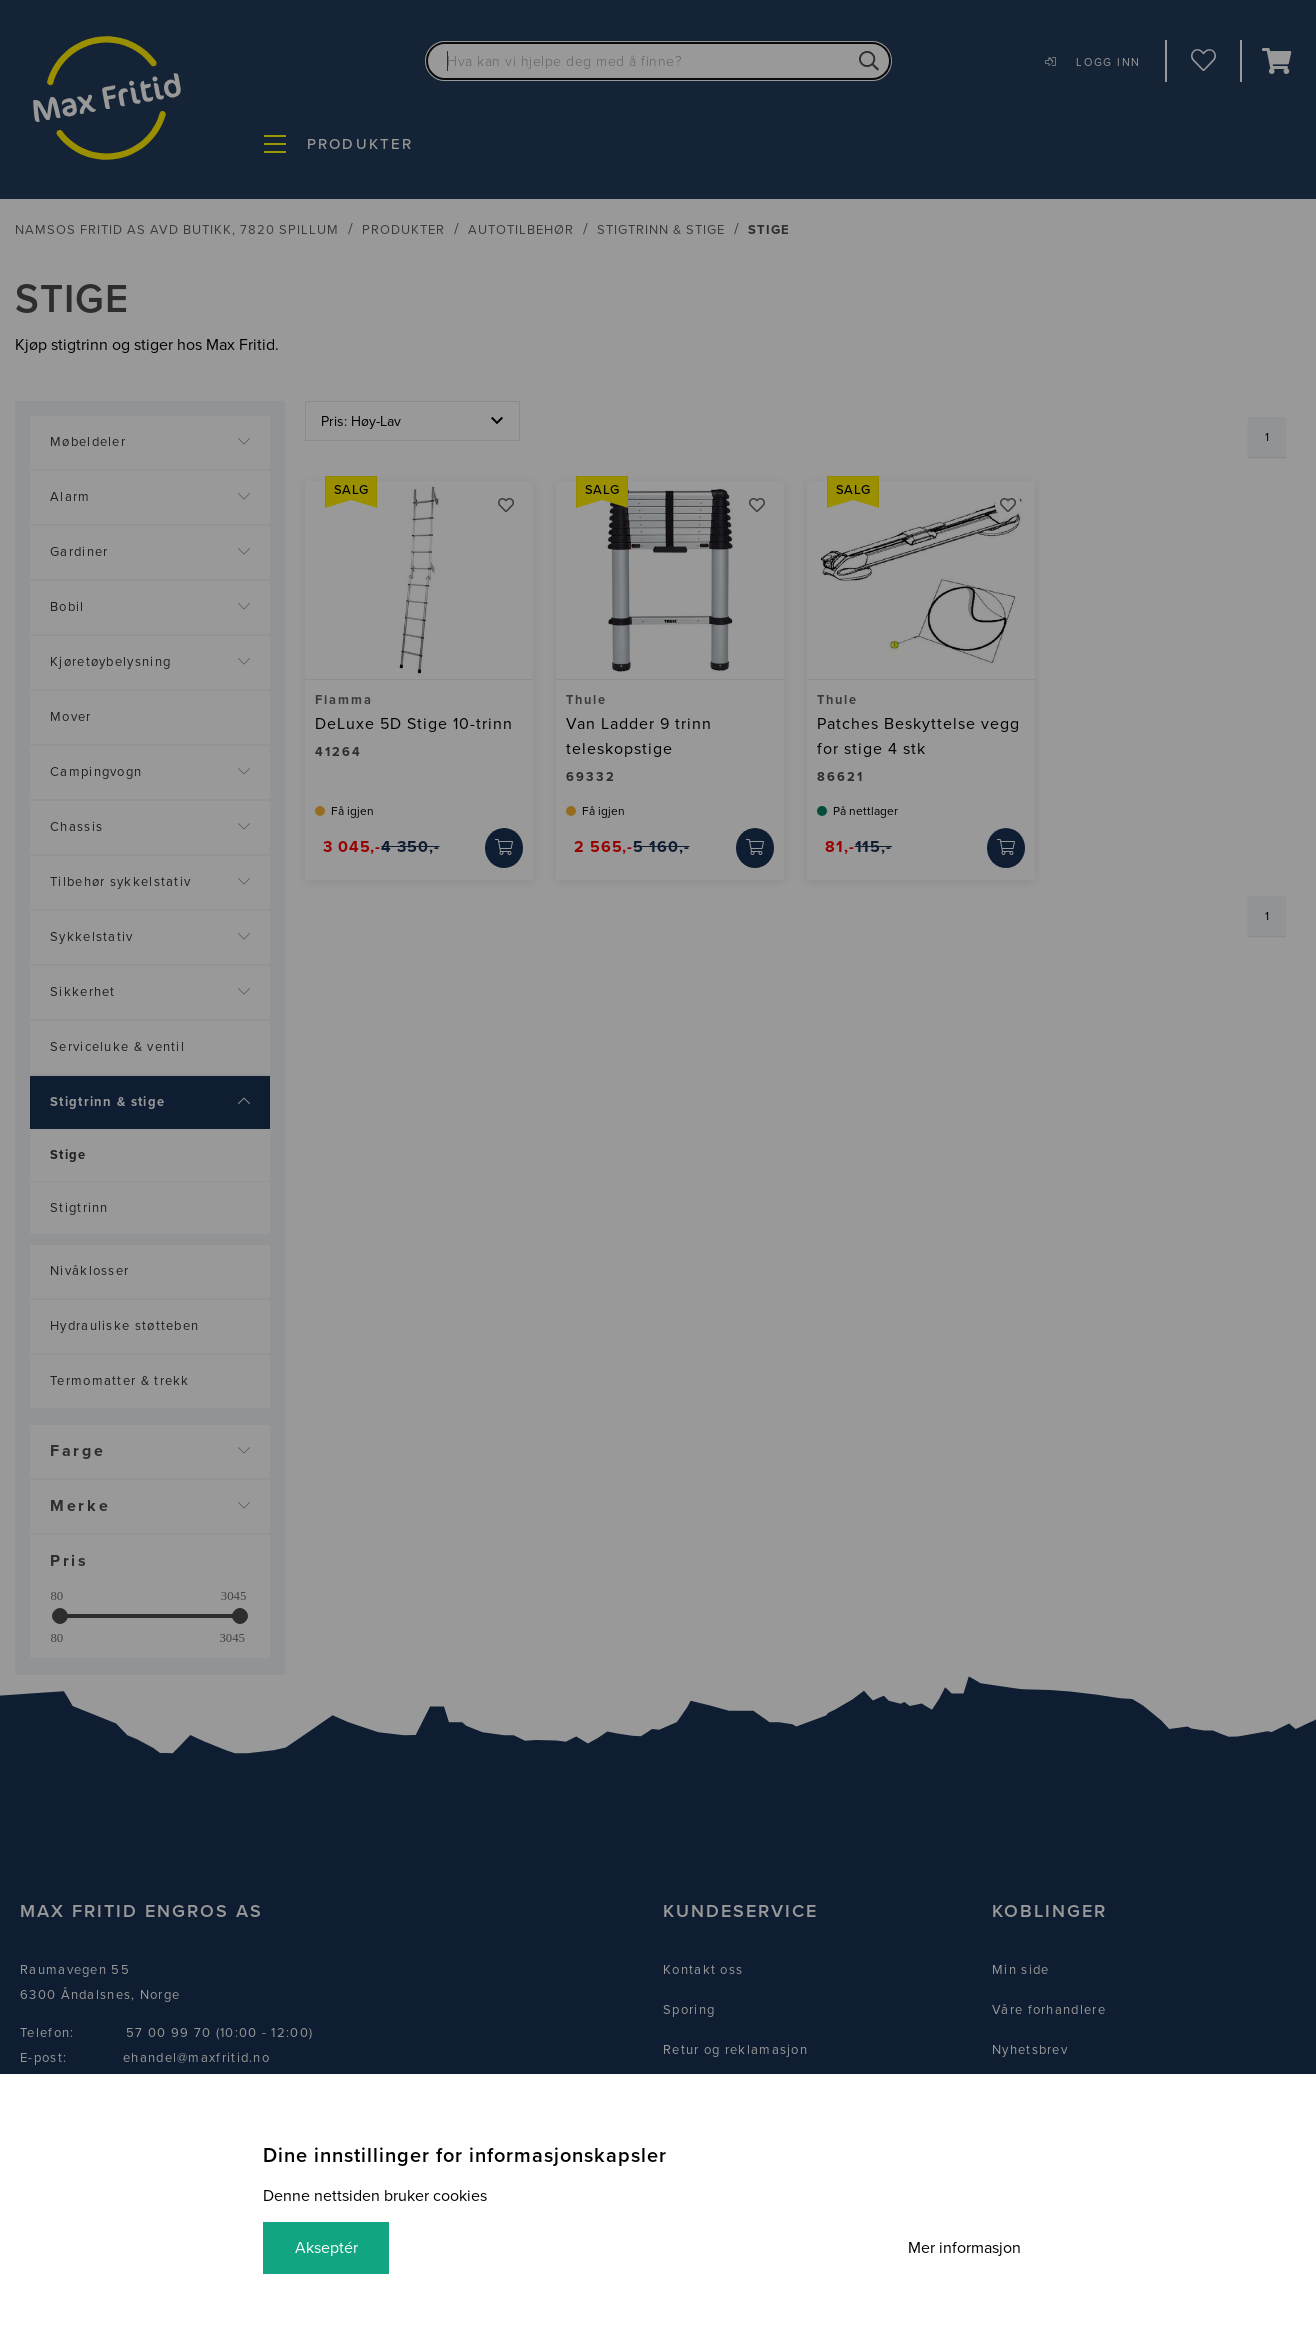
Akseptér (326, 2248)
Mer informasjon (964, 2248)
